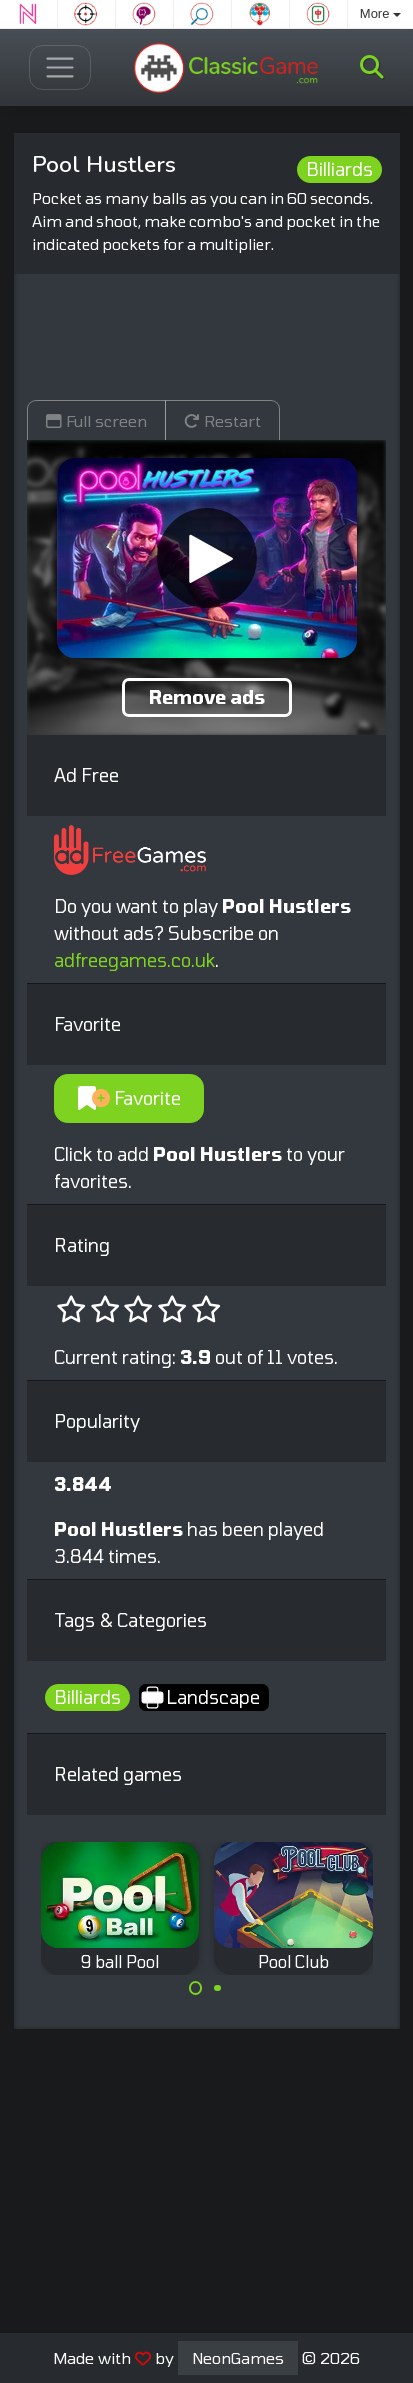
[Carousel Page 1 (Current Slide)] (196, 1988)
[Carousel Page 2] (218, 1988)
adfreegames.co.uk (134, 960)
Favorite (129, 1098)
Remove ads (207, 697)
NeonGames (238, 2357)
